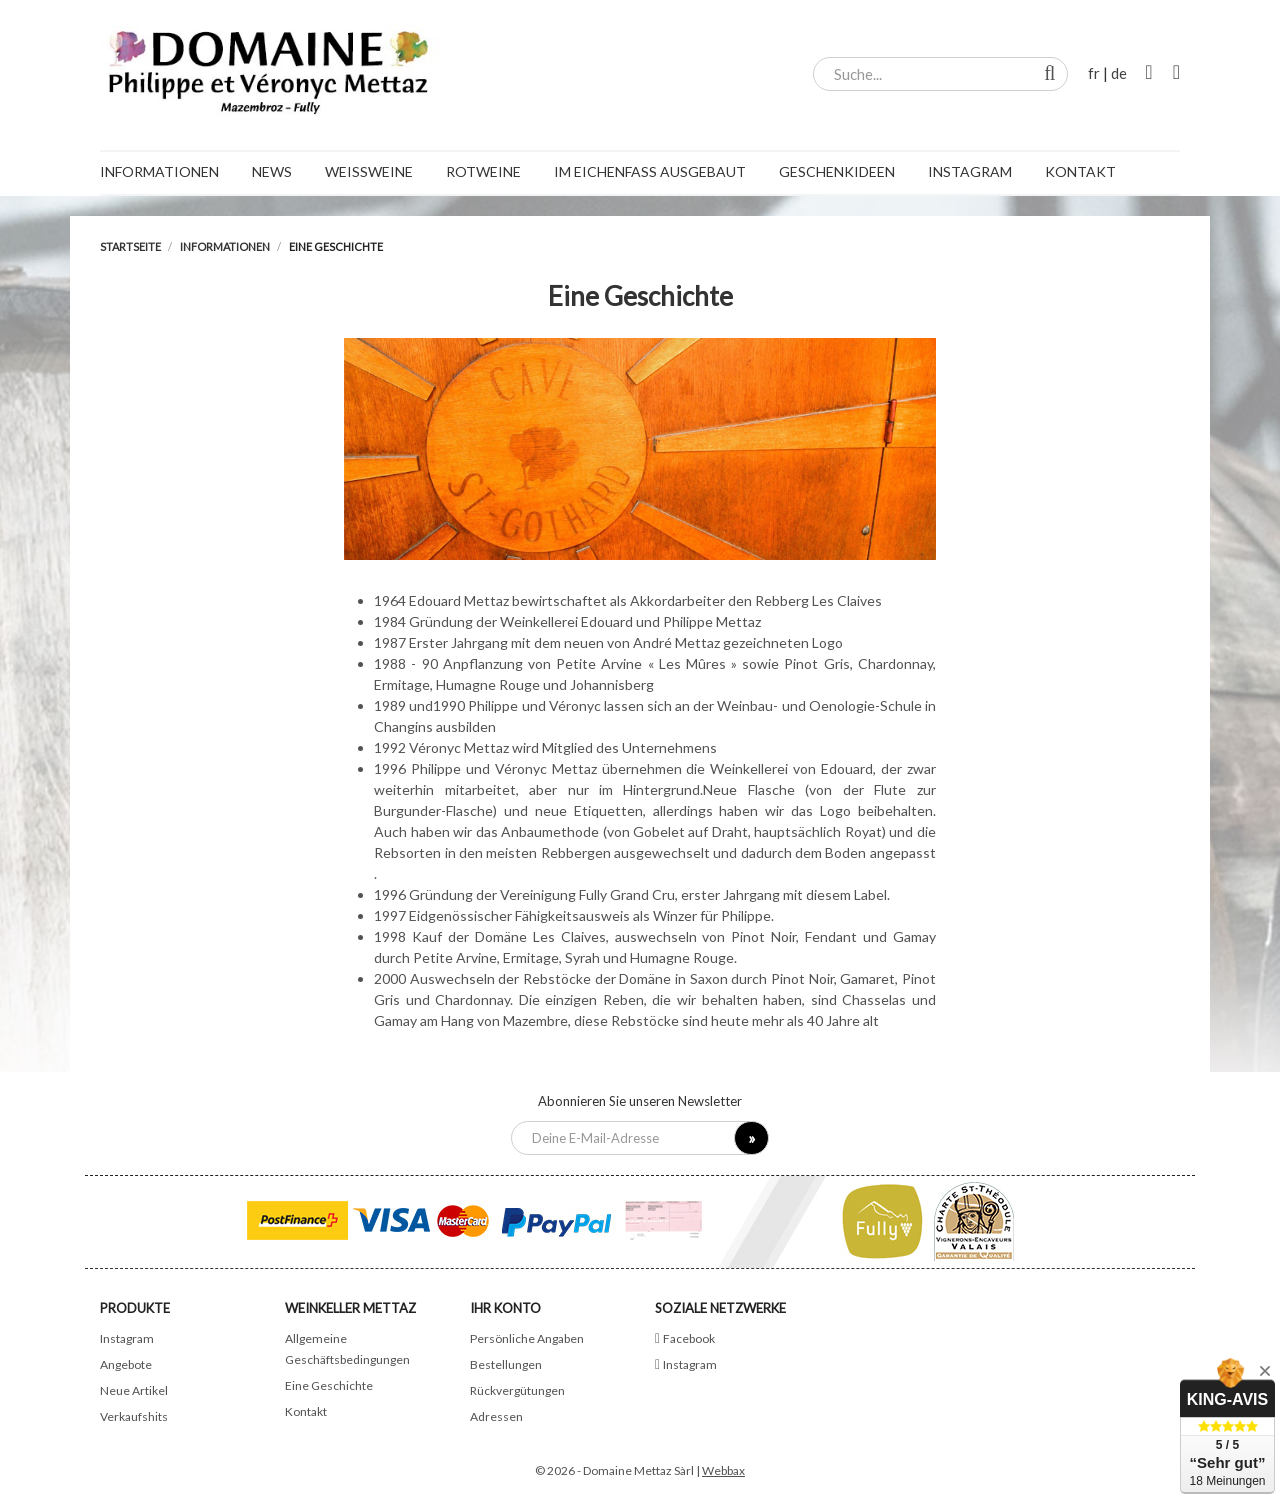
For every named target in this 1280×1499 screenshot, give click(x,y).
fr (1094, 73)
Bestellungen (506, 1364)
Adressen (496, 1416)
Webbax (723, 1470)
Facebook (689, 1338)
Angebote (126, 1364)
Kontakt (306, 1411)
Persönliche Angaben (527, 1338)
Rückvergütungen (517, 1390)
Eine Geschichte (329, 1385)
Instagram (127, 1338)
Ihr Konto (505, 1308)
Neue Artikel (134, 1390)
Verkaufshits (134, 1416)
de (1119, 73)
